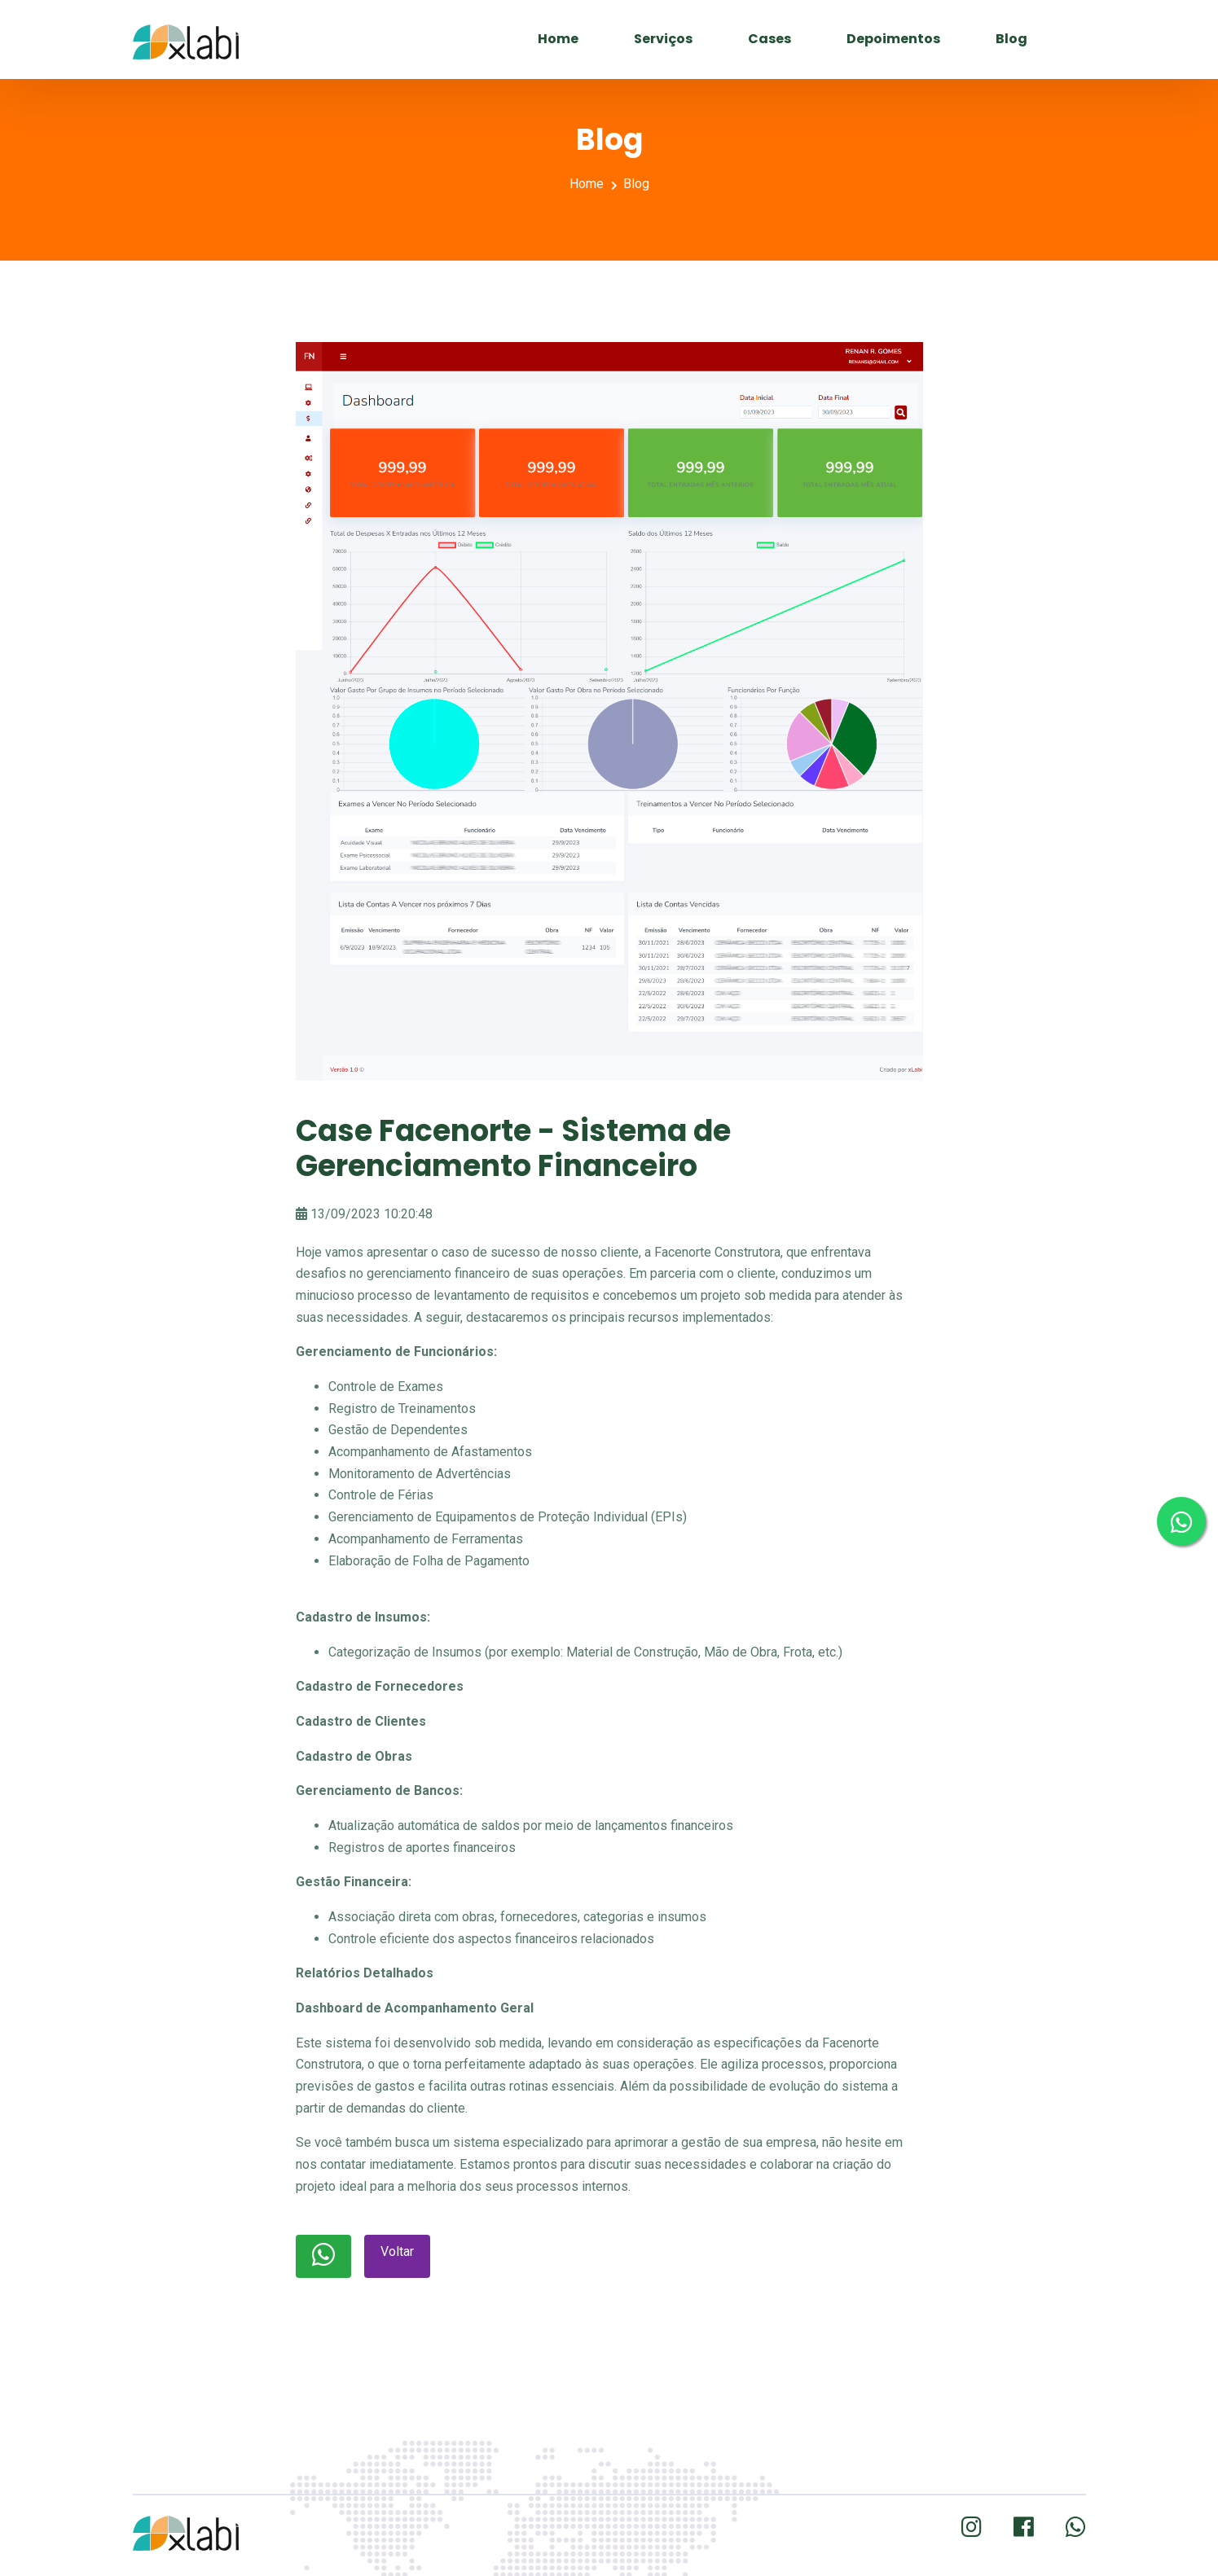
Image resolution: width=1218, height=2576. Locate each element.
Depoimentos (893, 38)
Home (558, 38)
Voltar (397, 2251)
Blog (1011, 38)
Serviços (663, 38)
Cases (769, 38)
